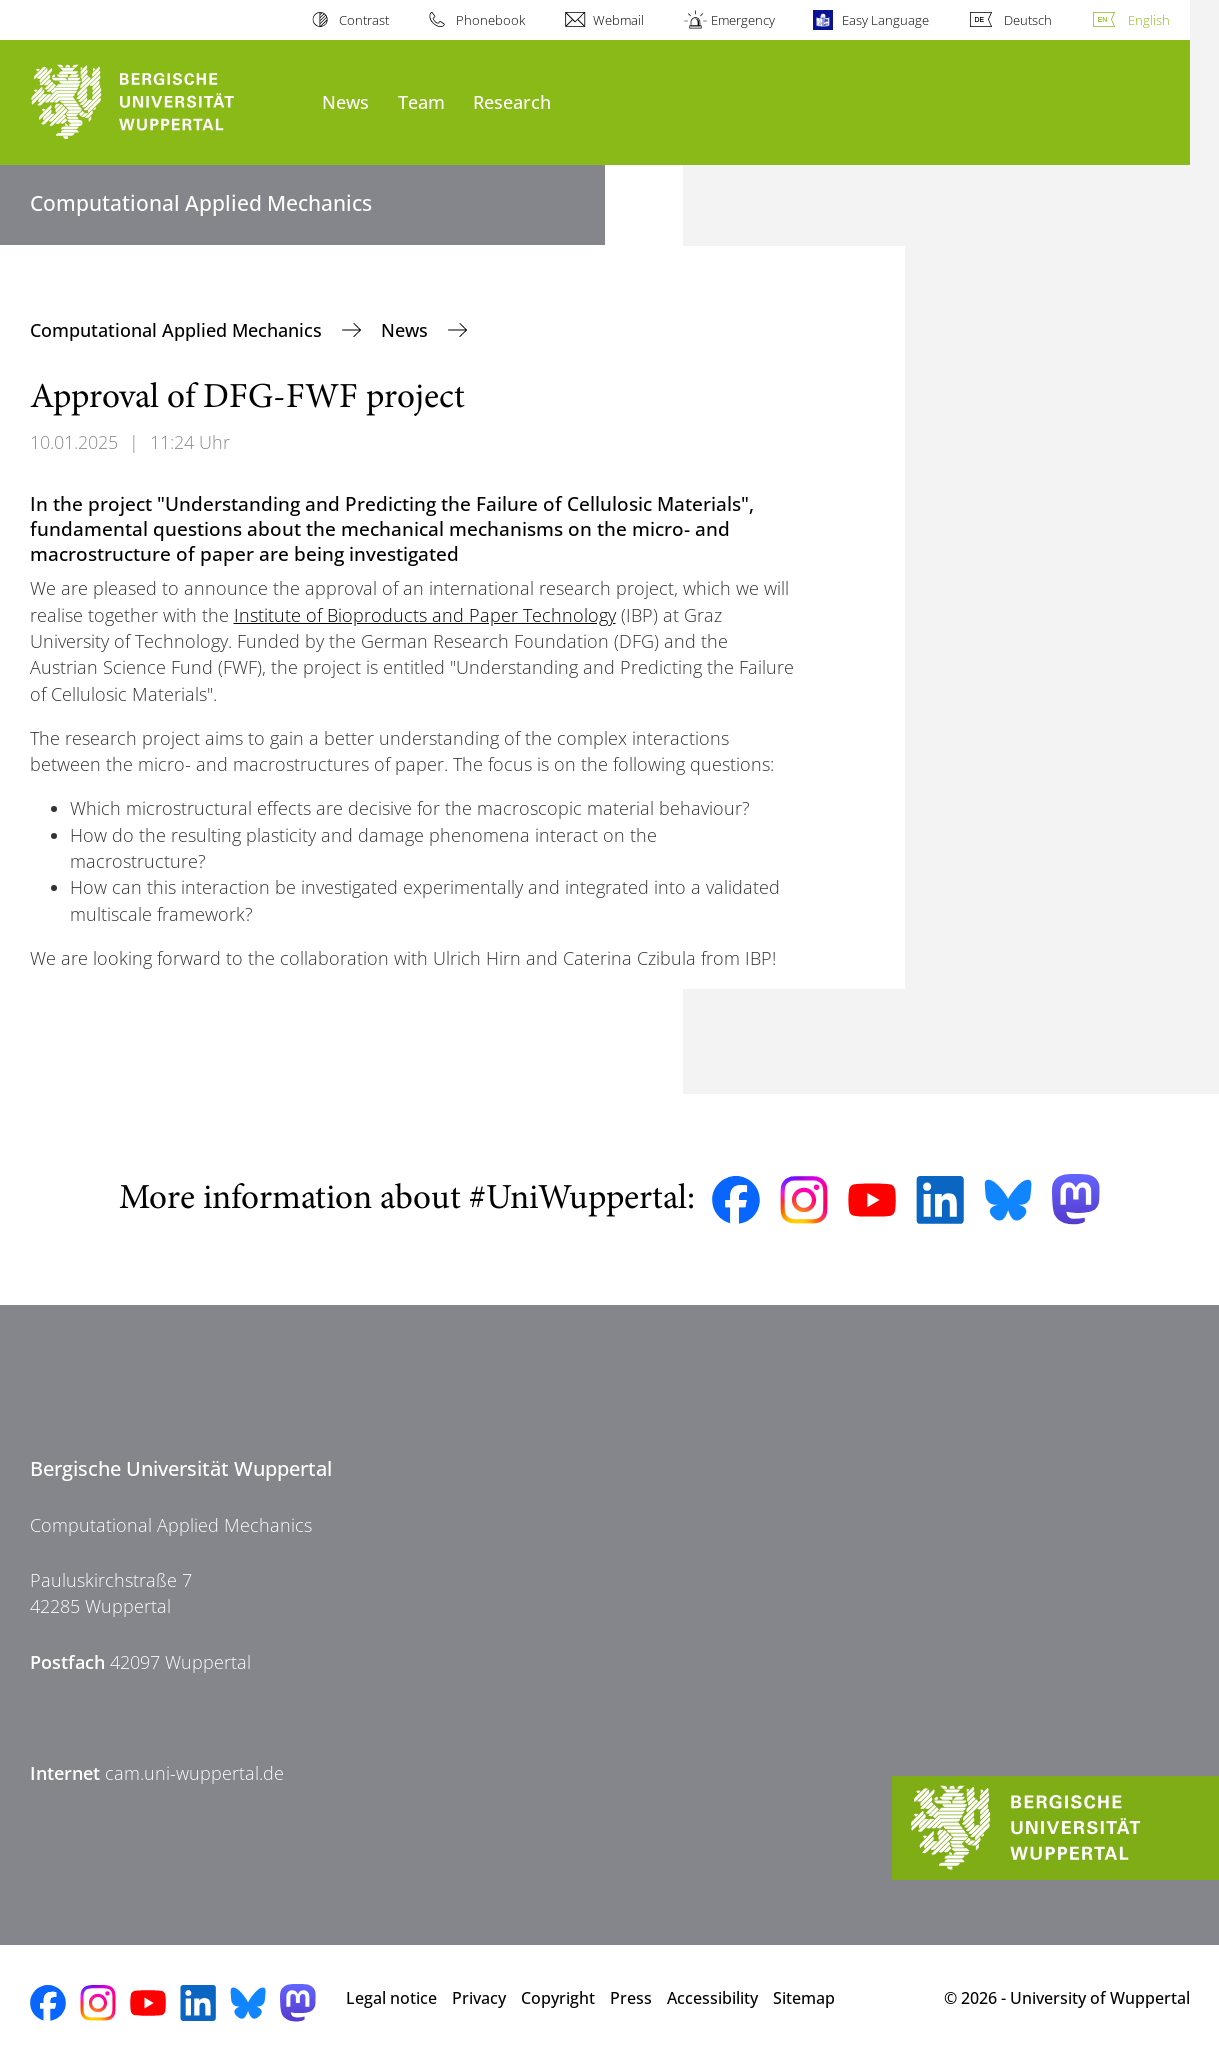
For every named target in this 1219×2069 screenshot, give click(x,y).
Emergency (743, 20)
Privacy (479, 1998)
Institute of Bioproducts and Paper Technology (425, 615)
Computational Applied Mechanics (178, 330)
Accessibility (712, 1998)
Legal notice (391, 1998)
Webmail (618, 20)
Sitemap (804, 1998)
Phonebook (490, 20)
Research (512, 101)
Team (421, 101)
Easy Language (885, 20)
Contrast (364, 20)
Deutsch (1028, 20)
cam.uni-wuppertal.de (194, 1773)
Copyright (558, 1998)
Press (631, 1998)
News (345, 101)
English (1149, 20)
